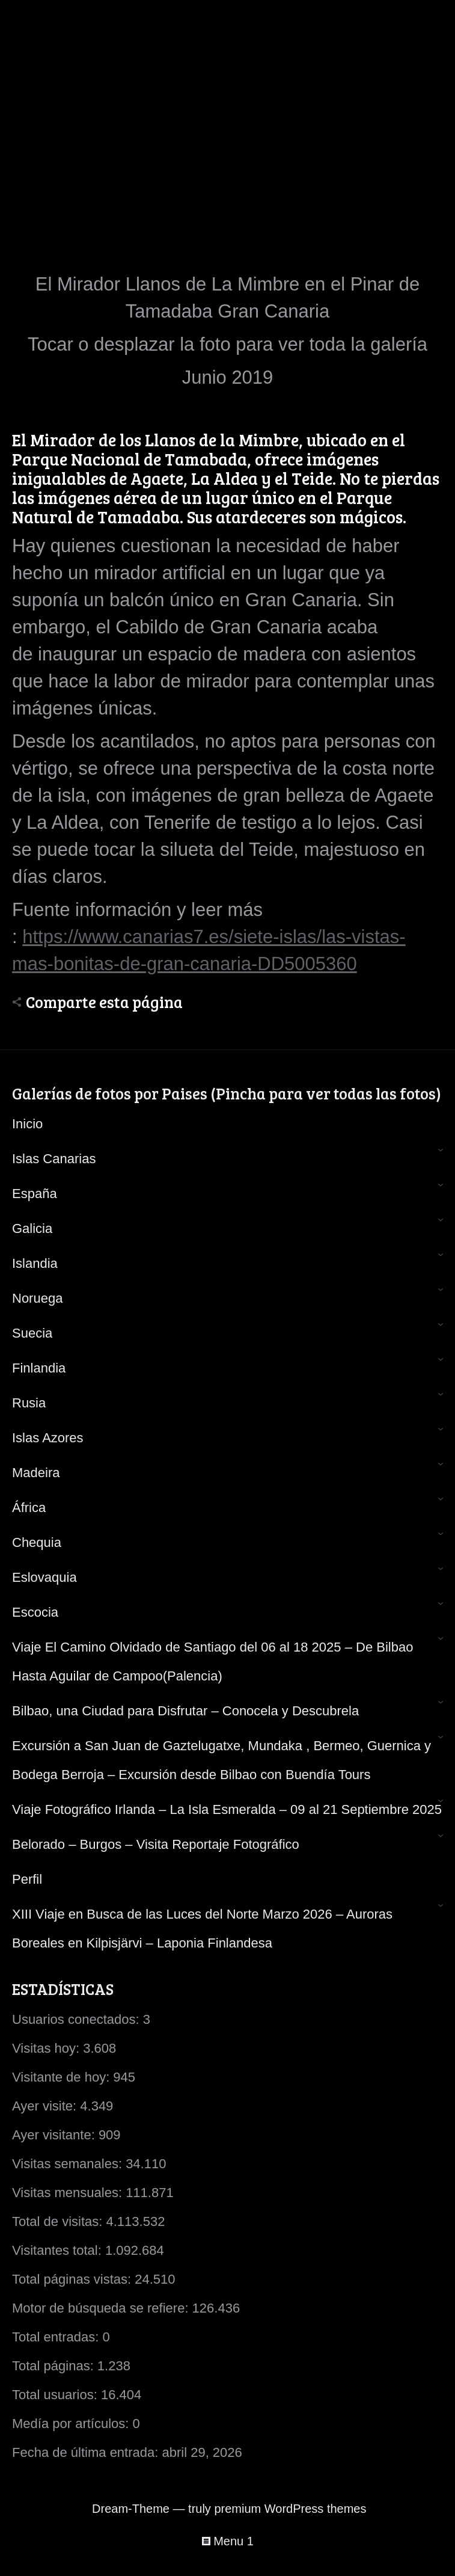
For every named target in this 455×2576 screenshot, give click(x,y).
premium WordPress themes (290, 2508)
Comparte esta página (104, 1002)
